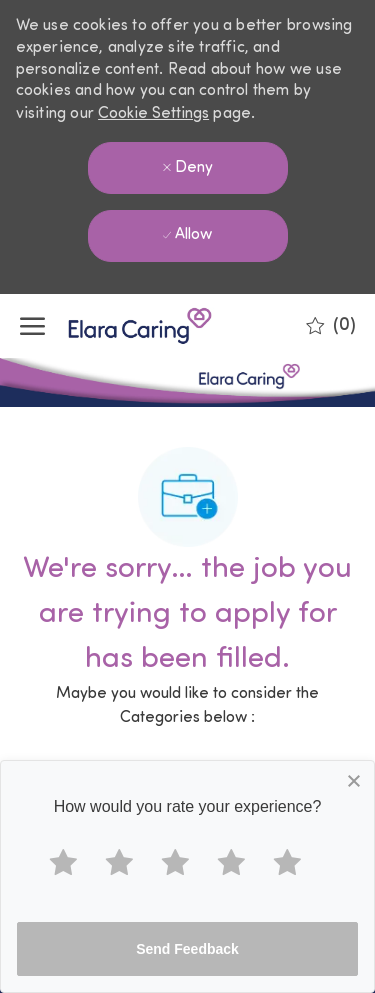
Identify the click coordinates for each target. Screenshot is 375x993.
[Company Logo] (120, 326)
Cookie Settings (153, 114)
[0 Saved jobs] (331, 326)
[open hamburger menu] (32, 326)
